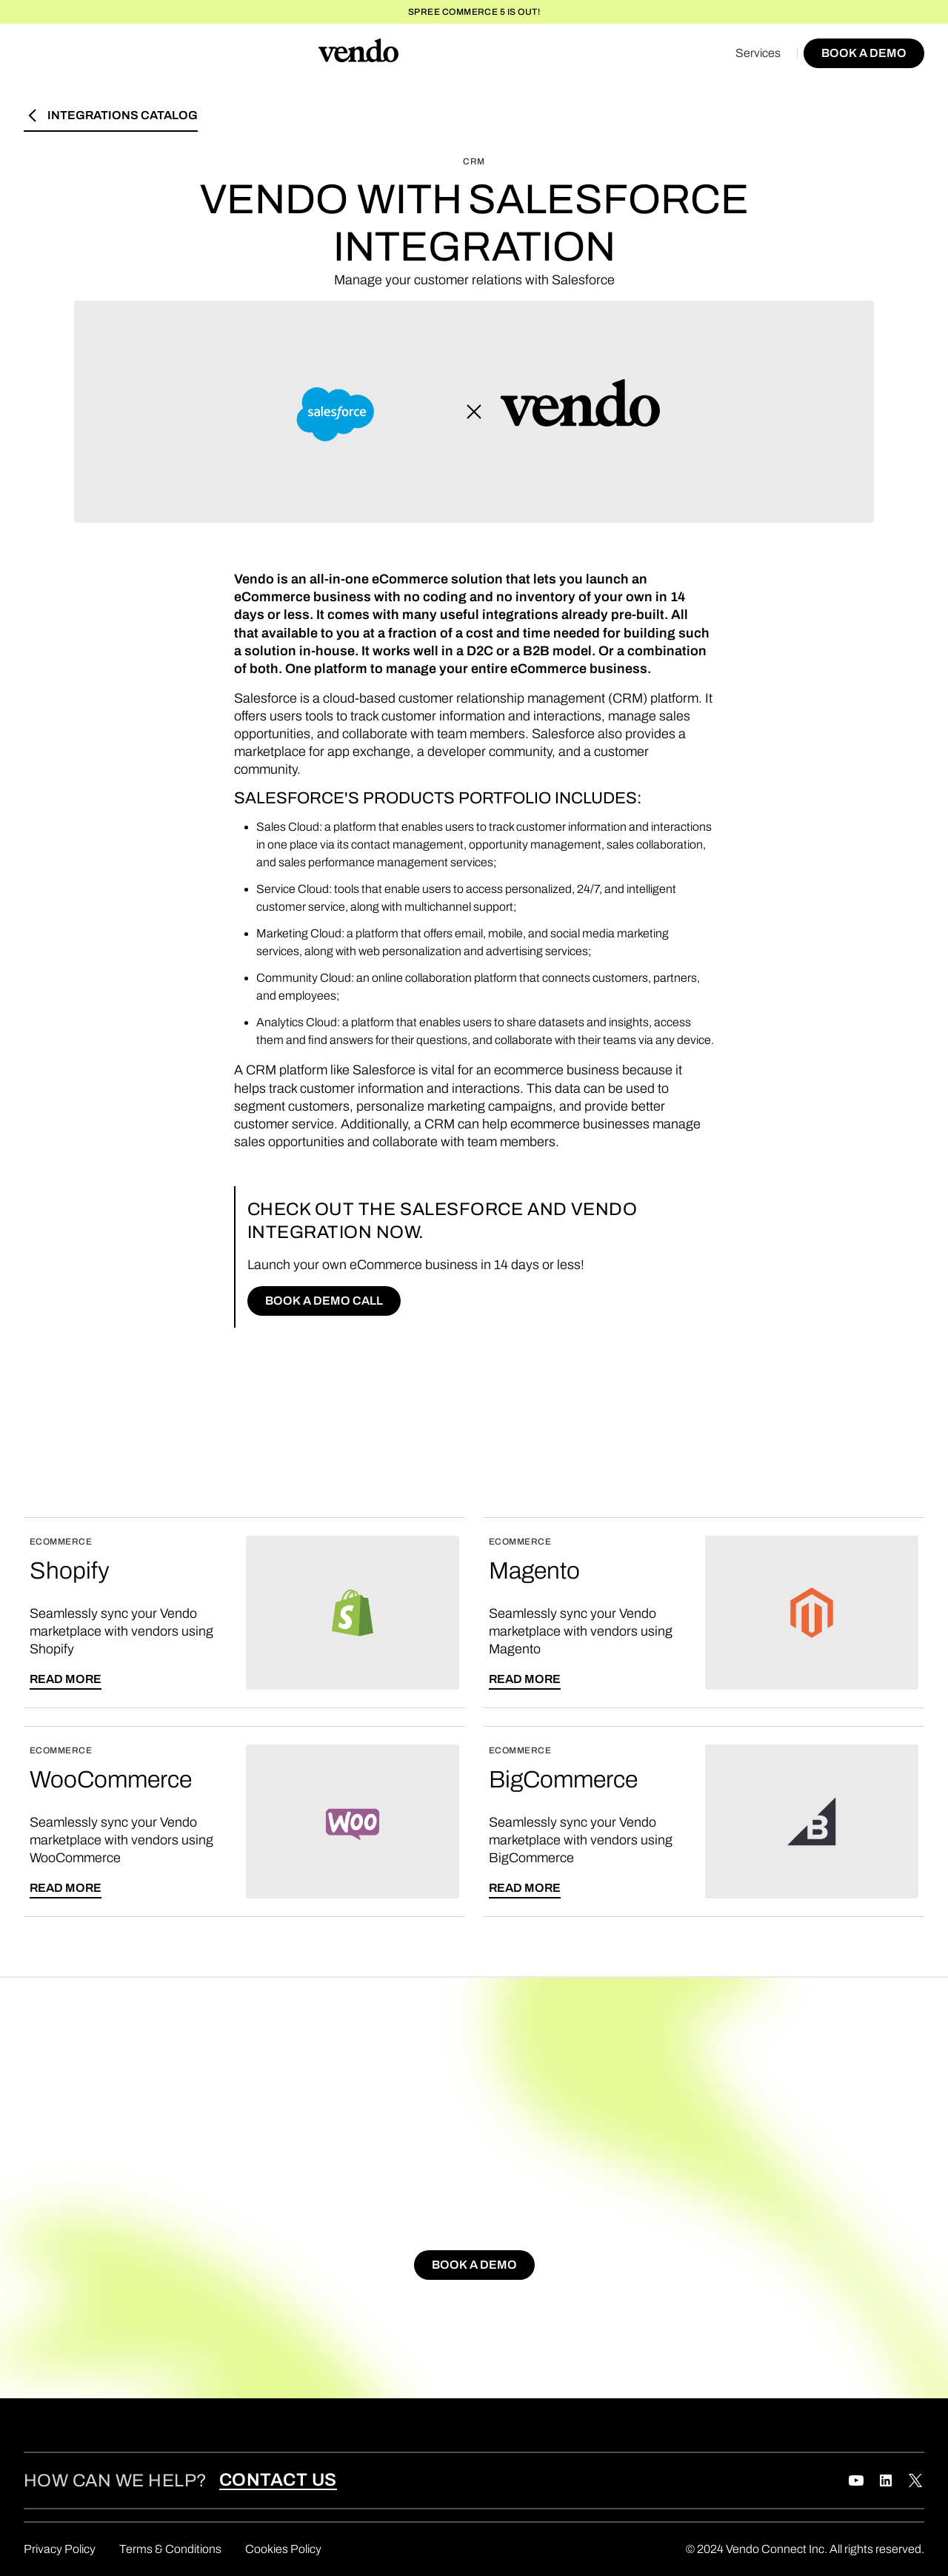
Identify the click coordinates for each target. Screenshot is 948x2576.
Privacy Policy (60, 2549)
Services (758, 53)
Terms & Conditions (170, 2549)
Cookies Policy (283, 2549)
